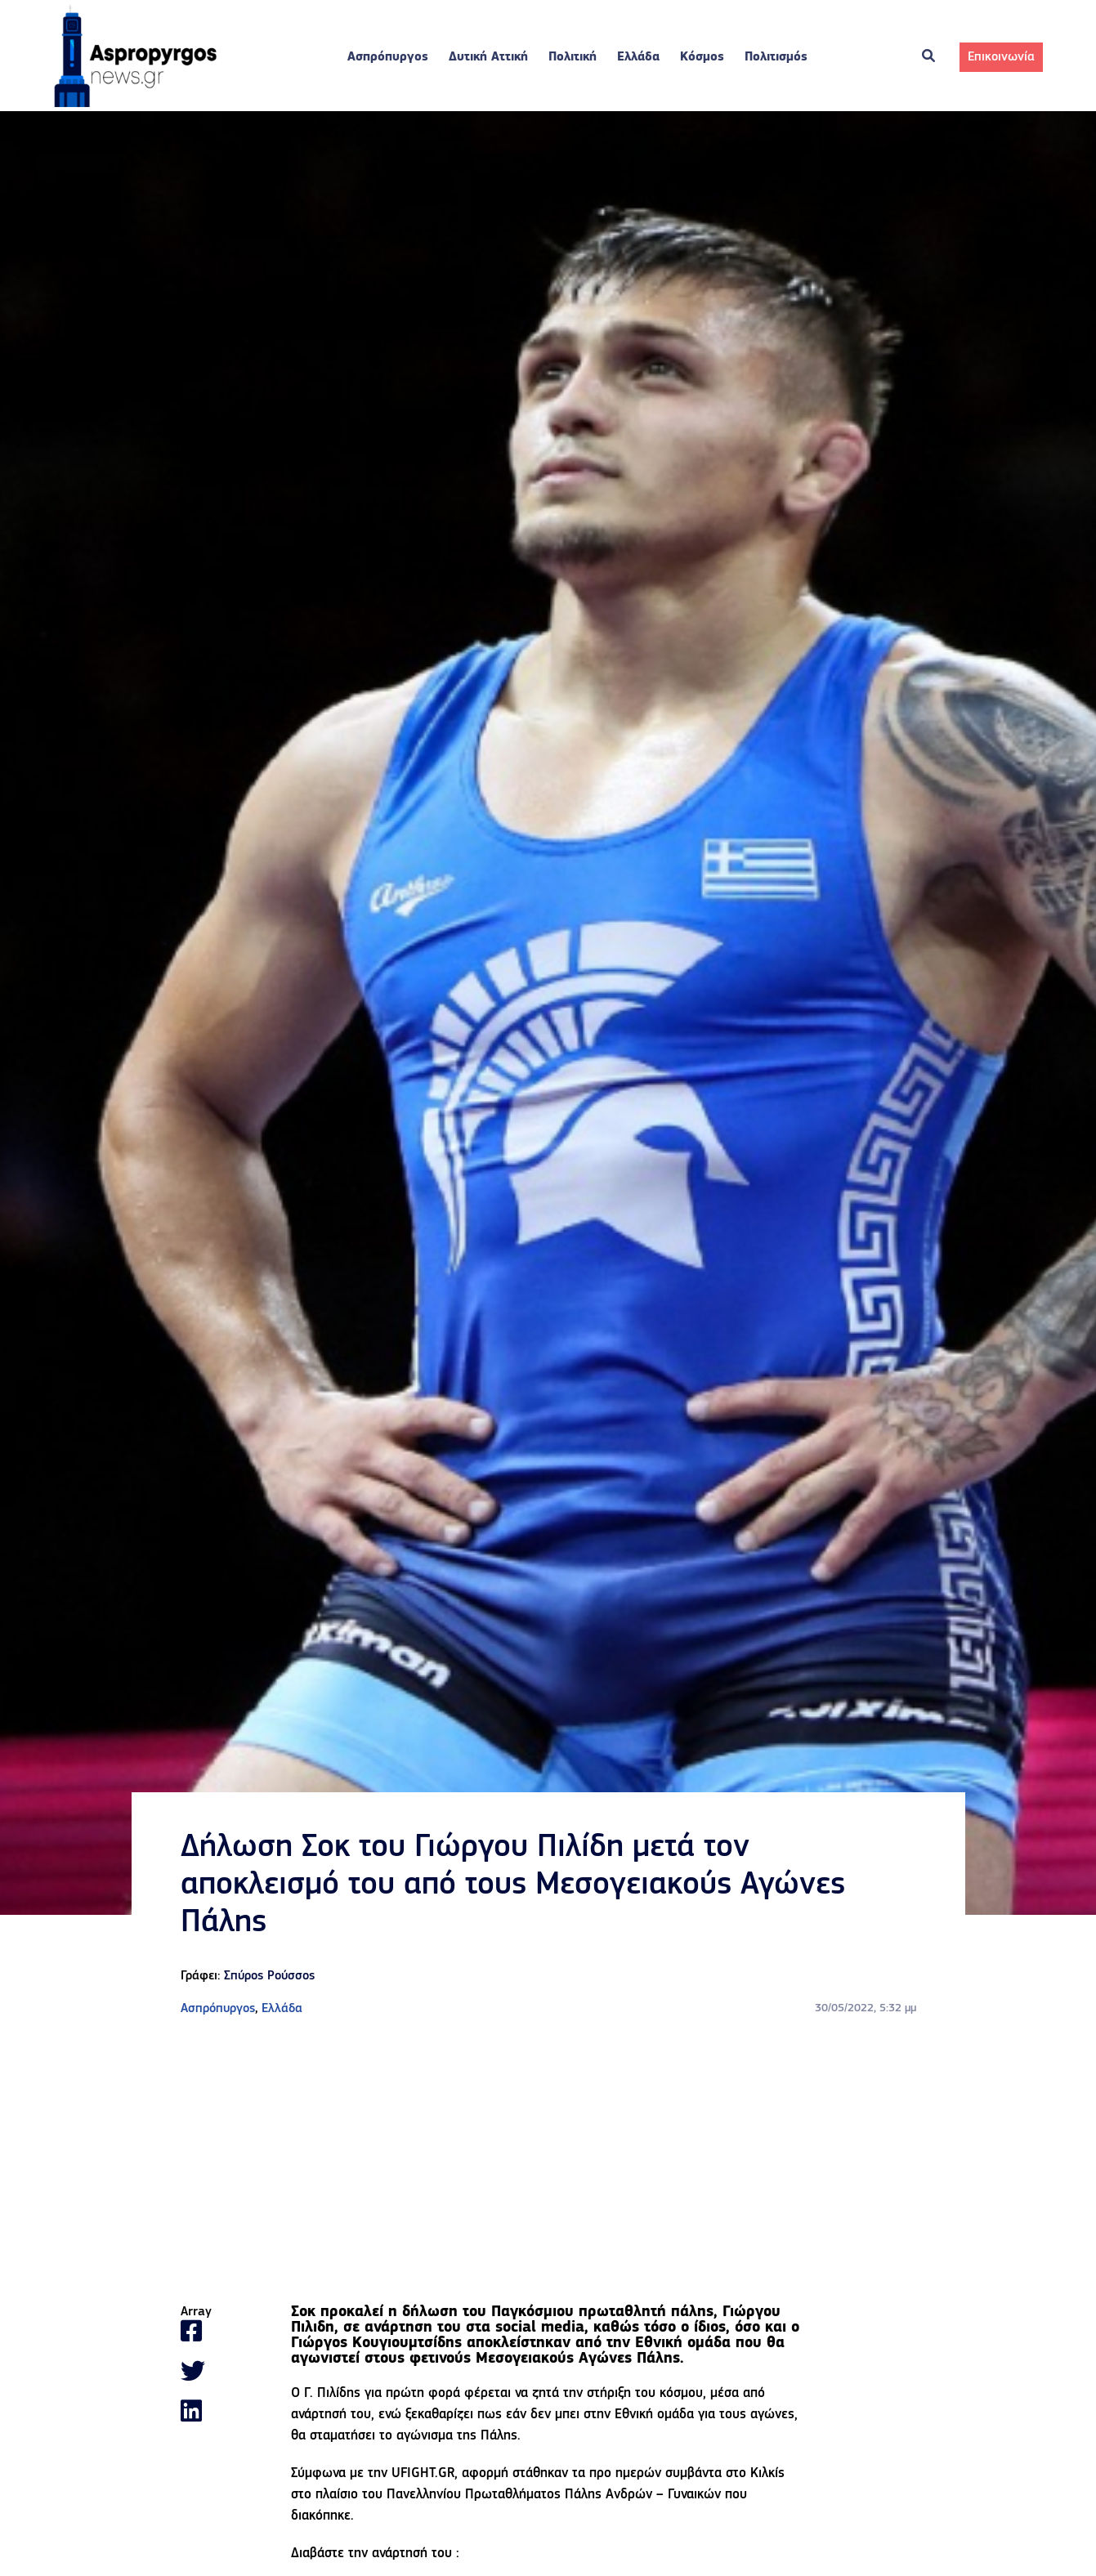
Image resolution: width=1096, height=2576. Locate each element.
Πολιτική (572, 57)
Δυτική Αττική (488, 57)
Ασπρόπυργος (387, 57)
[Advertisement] (548, 2161)
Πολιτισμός (776, 57)
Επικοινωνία (1001, 57)
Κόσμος (702, 57)
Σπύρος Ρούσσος (269, 1976)
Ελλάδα (638, 57)
